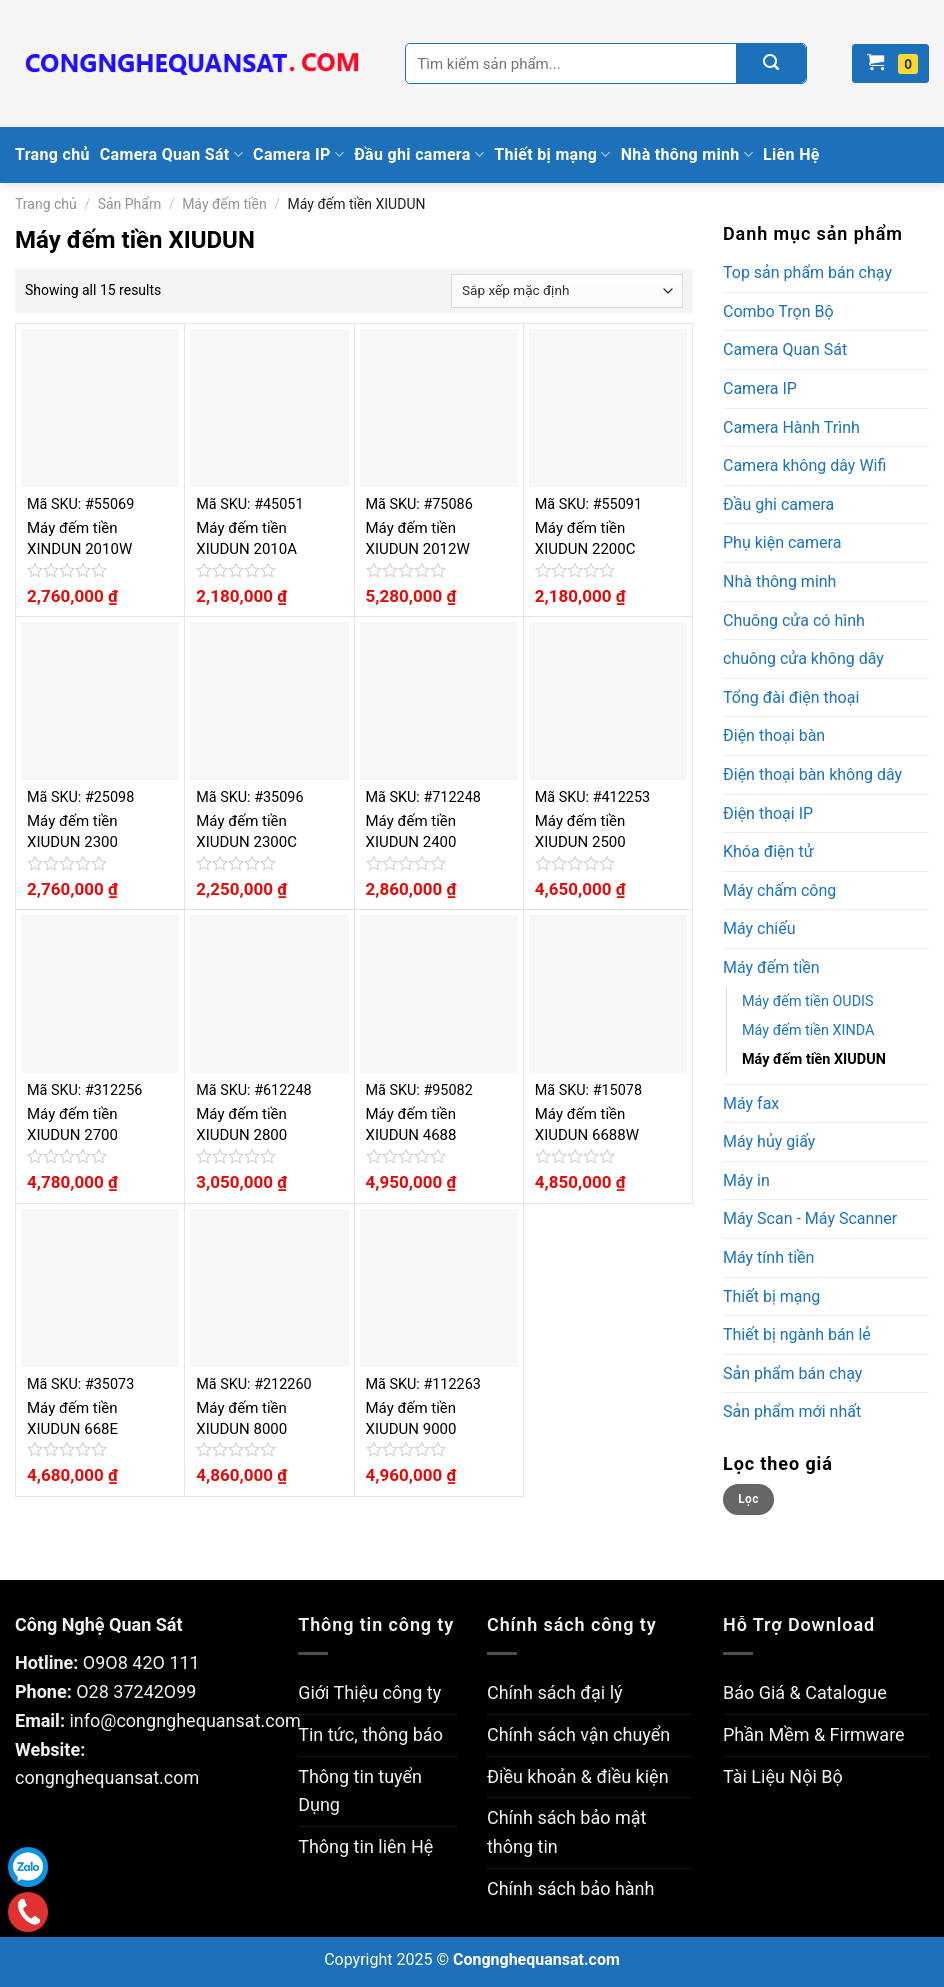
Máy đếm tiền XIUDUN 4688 (411, 1124)
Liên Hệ (791, 154)
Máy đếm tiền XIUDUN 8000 (241, 1418)
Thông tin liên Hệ (365, 1846)
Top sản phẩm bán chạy (807, 272)
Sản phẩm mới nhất (792, 1411)
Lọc (748, 1499)
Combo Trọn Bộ (778, 311)
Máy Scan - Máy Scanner (810, 1218)
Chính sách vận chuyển (578, 1734)
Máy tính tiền (768, 1257)
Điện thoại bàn (774, 735)
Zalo (28, 1867)
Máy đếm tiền (224, 204)
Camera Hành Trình (791, 427)
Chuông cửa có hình (794, 620)
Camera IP (298, 155)
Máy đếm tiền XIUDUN (814, 1059)
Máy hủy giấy (769, 1141)
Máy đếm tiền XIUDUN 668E (72, 1418)
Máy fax (751, 1103)
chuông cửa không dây (803, 658)
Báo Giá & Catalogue (805, 1692)
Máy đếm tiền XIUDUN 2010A (246, 538)
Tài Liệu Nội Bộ (783, 1776)
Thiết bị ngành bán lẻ (797, 1334)
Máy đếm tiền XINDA (808, 1030)
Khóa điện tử (768, 851)
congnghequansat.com (107, 1777)
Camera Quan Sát (171, 155)
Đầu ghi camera (419, 155)
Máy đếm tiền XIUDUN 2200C (585, 538)
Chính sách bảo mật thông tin (566, 1832)
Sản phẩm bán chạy (792, 1373)
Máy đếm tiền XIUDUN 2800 (241, 1124)
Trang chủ (52, 154)
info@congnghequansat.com (184, 1720)
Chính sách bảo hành (570, 1888)
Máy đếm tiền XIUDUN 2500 (580, 831)
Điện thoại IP (768, 813)
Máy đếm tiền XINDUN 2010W (79, 538)
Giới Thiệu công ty (369, 1692)
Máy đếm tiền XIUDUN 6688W (587, 1124)
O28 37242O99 (136, 1691)
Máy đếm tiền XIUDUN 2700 (72, 1124)
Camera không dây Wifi (804, 465)
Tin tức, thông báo (370, 1734)
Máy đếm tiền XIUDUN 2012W (418, 538)
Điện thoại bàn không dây (812, 774)
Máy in (746, 1180)
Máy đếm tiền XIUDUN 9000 (411, 1418)
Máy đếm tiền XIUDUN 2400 (411, 831)
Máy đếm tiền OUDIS (808, 1001)
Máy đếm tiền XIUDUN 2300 (72, 831)
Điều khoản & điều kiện (578, 1776)
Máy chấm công (779, 890)
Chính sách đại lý (555, 1692)
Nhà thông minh (687, 155)
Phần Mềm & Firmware (814, 1734)
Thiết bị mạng (552, 155)
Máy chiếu (759, 928)
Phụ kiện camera (782, 542)
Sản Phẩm (130, 204)
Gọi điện (28, 1912)
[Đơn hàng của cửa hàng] (567, 291)
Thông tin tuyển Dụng (360, 1791)
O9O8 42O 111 (141, 1662)
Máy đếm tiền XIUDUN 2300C (246, 831)
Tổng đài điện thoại (791, 697)
